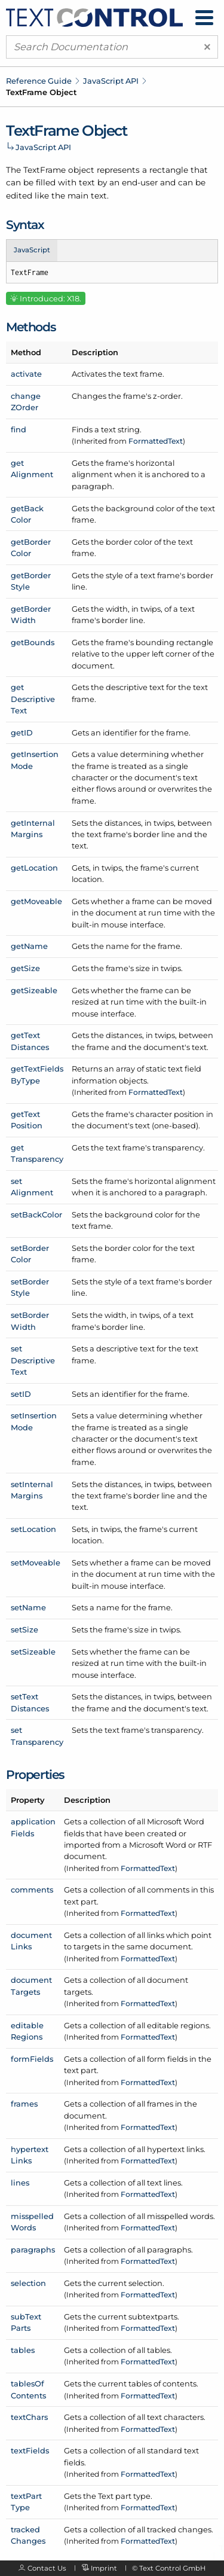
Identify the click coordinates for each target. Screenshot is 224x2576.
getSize (25, 968)
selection (28, 2283)
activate (26, 374)
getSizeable (34, 990)
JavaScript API (111, 81)
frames (24, 2103)
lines (20, 2182)
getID (22, 732)
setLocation (33, 1529)
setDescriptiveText (33, 1360)
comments (32, 1889)
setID (21, 1394)
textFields (30, 2450)
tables (23, 2350)
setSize (24, 1629)
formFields (32, 2059)
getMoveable (36, 901)
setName (28, 1607)
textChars (29, 2417)
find (18, 429)
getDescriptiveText (33, 698)
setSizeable (33, 1651)
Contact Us (46, 2568)
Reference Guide (39, 81)
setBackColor (36, 1214)
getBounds (32, 642)
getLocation (34, 867)
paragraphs (33, 2249)
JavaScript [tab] (32, 250)
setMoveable (35, 1562)
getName (29, 946)
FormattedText (155, 441)
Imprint (104, 2568)
